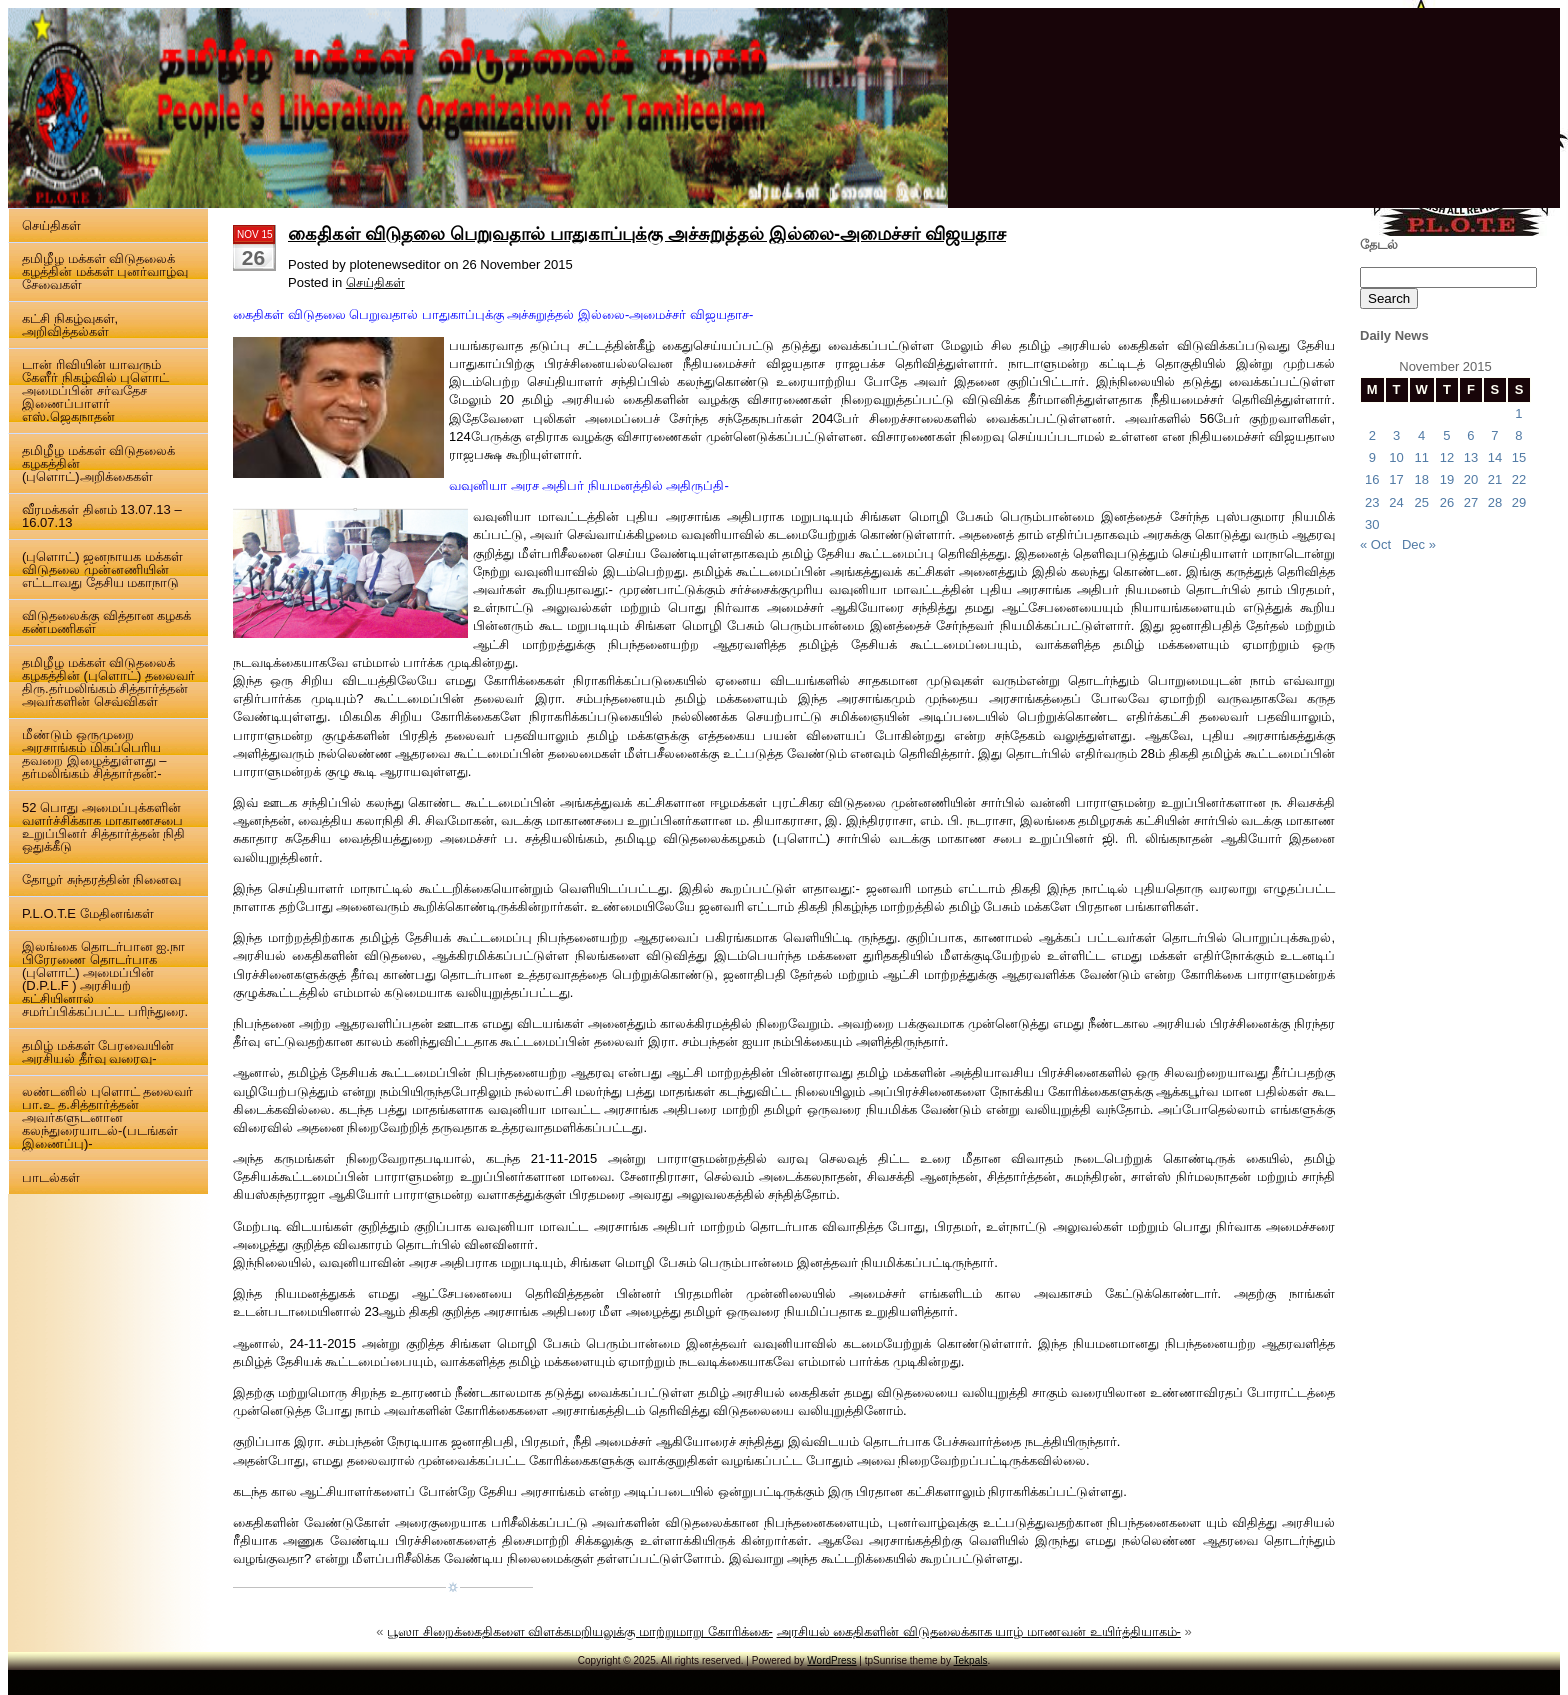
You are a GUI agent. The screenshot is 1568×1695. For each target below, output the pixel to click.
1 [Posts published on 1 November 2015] (1518, 413)
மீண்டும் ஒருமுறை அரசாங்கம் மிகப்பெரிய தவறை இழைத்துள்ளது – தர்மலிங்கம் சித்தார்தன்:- (94, 754)
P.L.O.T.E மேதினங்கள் (88, 913)
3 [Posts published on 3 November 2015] (1396, 435)
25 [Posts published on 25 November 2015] (1421, 502)
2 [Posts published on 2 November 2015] (1372, 435)
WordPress (831, 1660)
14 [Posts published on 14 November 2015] (1495, 457)
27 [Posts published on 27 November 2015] (1471, 502)
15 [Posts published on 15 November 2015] (1519, 457)
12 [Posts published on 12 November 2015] (1447, 457)
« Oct (1375, 544)
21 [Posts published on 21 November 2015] (1495, 479)
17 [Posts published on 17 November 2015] (1396, 479)
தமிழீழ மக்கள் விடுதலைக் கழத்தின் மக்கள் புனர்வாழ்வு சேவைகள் (105, 271)
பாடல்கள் (51, 1177)
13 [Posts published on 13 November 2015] (1471, 457)
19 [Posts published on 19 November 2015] (1447, 479)
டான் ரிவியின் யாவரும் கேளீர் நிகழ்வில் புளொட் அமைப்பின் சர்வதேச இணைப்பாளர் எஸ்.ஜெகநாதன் (95, 390)
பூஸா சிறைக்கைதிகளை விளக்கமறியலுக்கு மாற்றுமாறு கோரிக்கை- (580, 1631)
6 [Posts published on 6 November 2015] (1470, 435)
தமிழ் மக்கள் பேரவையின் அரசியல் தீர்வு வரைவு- (98, 1052)
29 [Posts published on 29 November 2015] (1519, 502)
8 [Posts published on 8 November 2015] (1518, 435)
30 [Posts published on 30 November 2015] (1372, 524)
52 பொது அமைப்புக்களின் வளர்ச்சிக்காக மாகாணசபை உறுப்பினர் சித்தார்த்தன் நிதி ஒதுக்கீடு (103, 827)
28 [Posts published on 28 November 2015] (1495, 502)
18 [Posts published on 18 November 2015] (1421, 479)
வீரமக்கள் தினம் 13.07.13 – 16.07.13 (102, 516)
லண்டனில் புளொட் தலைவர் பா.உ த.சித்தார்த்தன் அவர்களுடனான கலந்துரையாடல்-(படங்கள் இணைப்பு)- (107, 1117)
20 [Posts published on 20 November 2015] (1471, 479)
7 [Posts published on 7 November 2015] (1494, 435)
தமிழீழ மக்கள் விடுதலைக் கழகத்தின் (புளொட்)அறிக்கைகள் (98, 463)
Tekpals (971, 1660)
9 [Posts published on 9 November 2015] (1372, 457)
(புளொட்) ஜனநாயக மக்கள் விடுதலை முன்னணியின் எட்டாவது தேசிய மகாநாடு (102, 569)
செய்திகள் (51, 225)
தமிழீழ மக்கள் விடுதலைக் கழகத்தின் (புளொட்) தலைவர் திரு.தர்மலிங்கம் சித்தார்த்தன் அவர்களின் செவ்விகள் (108, 682)
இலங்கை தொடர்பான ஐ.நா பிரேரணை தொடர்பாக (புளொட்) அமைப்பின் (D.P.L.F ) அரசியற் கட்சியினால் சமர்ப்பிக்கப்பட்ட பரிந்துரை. (105, 979)
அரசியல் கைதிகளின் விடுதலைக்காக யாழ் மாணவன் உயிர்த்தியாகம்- (979, 1631)
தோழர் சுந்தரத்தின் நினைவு (101, 879)
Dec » (1419, 544)
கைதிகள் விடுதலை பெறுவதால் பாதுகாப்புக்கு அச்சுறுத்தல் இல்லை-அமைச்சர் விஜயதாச (647, 234)
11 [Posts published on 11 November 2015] (1421, 457)
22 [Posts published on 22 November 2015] (1519, 479)
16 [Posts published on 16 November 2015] (1372, 479)
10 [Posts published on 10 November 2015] (1396, 457)
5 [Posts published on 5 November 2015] (1446, 435)
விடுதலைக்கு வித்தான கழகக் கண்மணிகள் (106, 622)
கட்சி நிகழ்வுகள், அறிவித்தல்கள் (70, 325)
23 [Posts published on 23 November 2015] (1372, 502)
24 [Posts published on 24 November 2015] (1396, 502)
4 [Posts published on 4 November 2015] (1421, 435)
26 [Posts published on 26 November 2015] (1447, 502)
